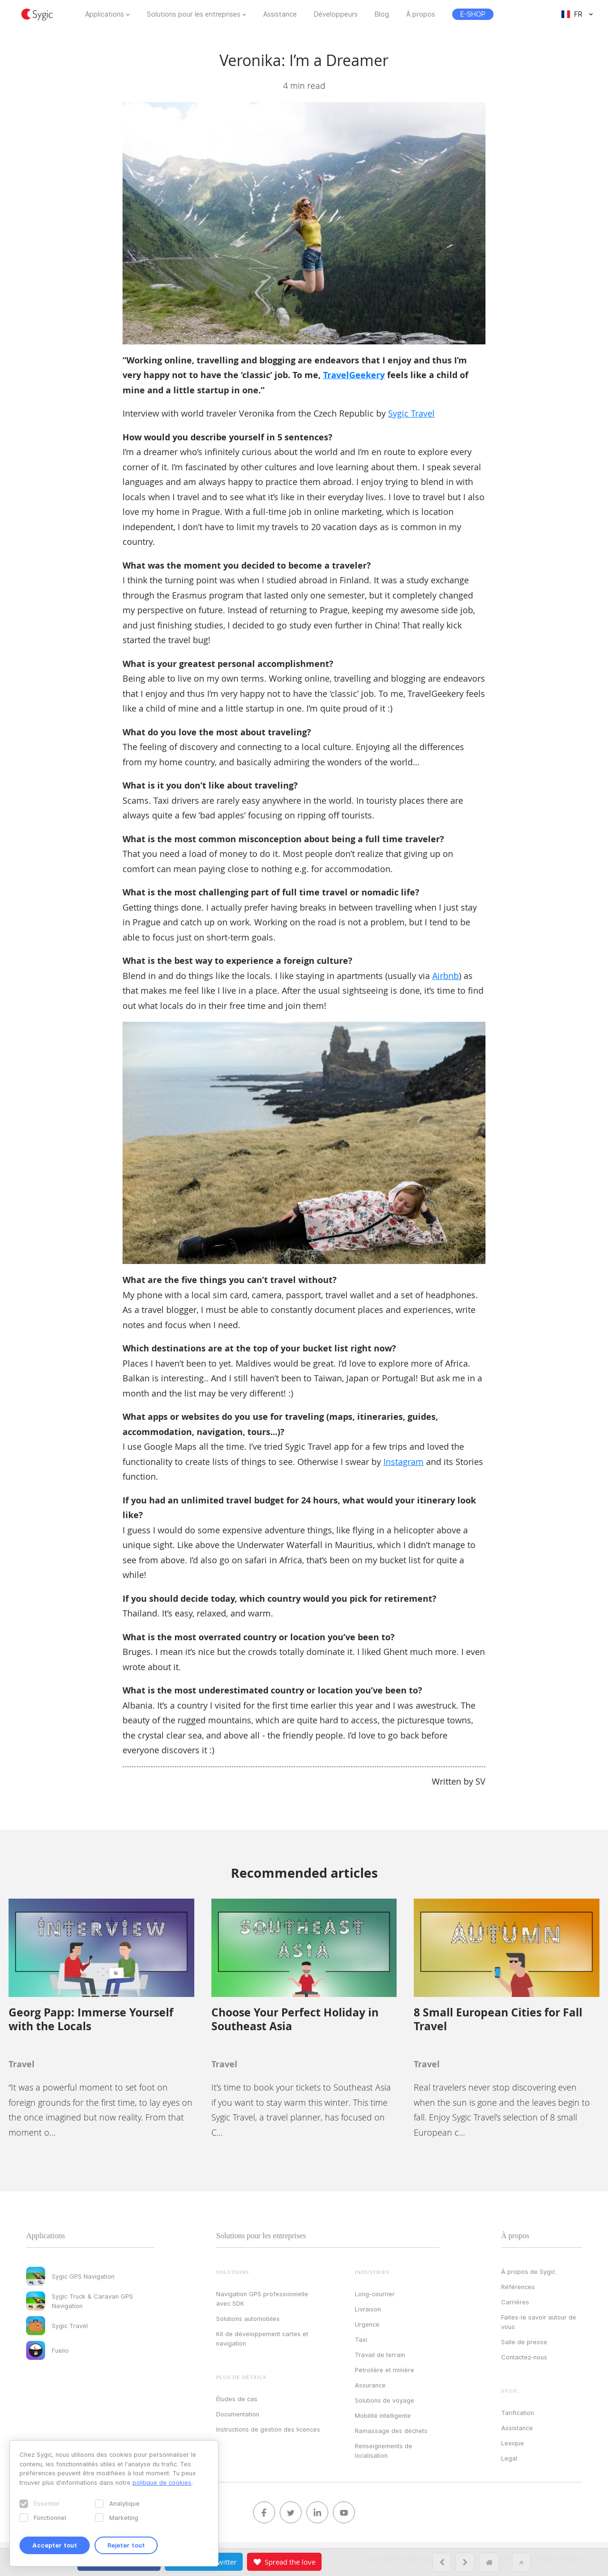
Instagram (403, 1461)
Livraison (368, 2309)
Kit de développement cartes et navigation (262, 2338)
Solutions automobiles (248, 2318)
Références (518, 2287)
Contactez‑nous (524, 2357)
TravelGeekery (354, 375)
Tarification (517, 2412)
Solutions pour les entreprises (193, 14)
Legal (509, 2458)
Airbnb (445, 975)
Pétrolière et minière (384, 2370)
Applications (104, 14)
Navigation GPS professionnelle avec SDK (262, 2298)
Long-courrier (375, 2294)
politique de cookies (162, 2482)
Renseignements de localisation (383, 2450)
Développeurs (336, 14)
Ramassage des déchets (391, 2430)
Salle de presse (524, 2342)
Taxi (361, 2339)
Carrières (515, 2302)
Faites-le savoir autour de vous (538, 2321)
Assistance (280, 14)
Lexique (512, 2443)
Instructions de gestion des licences (268, 2429)
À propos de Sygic (528, 2271)
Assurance (370, 2385)
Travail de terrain (380, 2354)
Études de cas (236, 2399)
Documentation (237, 2414)
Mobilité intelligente (383, 2415)
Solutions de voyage (384, 2400)
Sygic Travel (411, 413)
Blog (382, 14)
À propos (420, 14)
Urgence (367, 2324)
